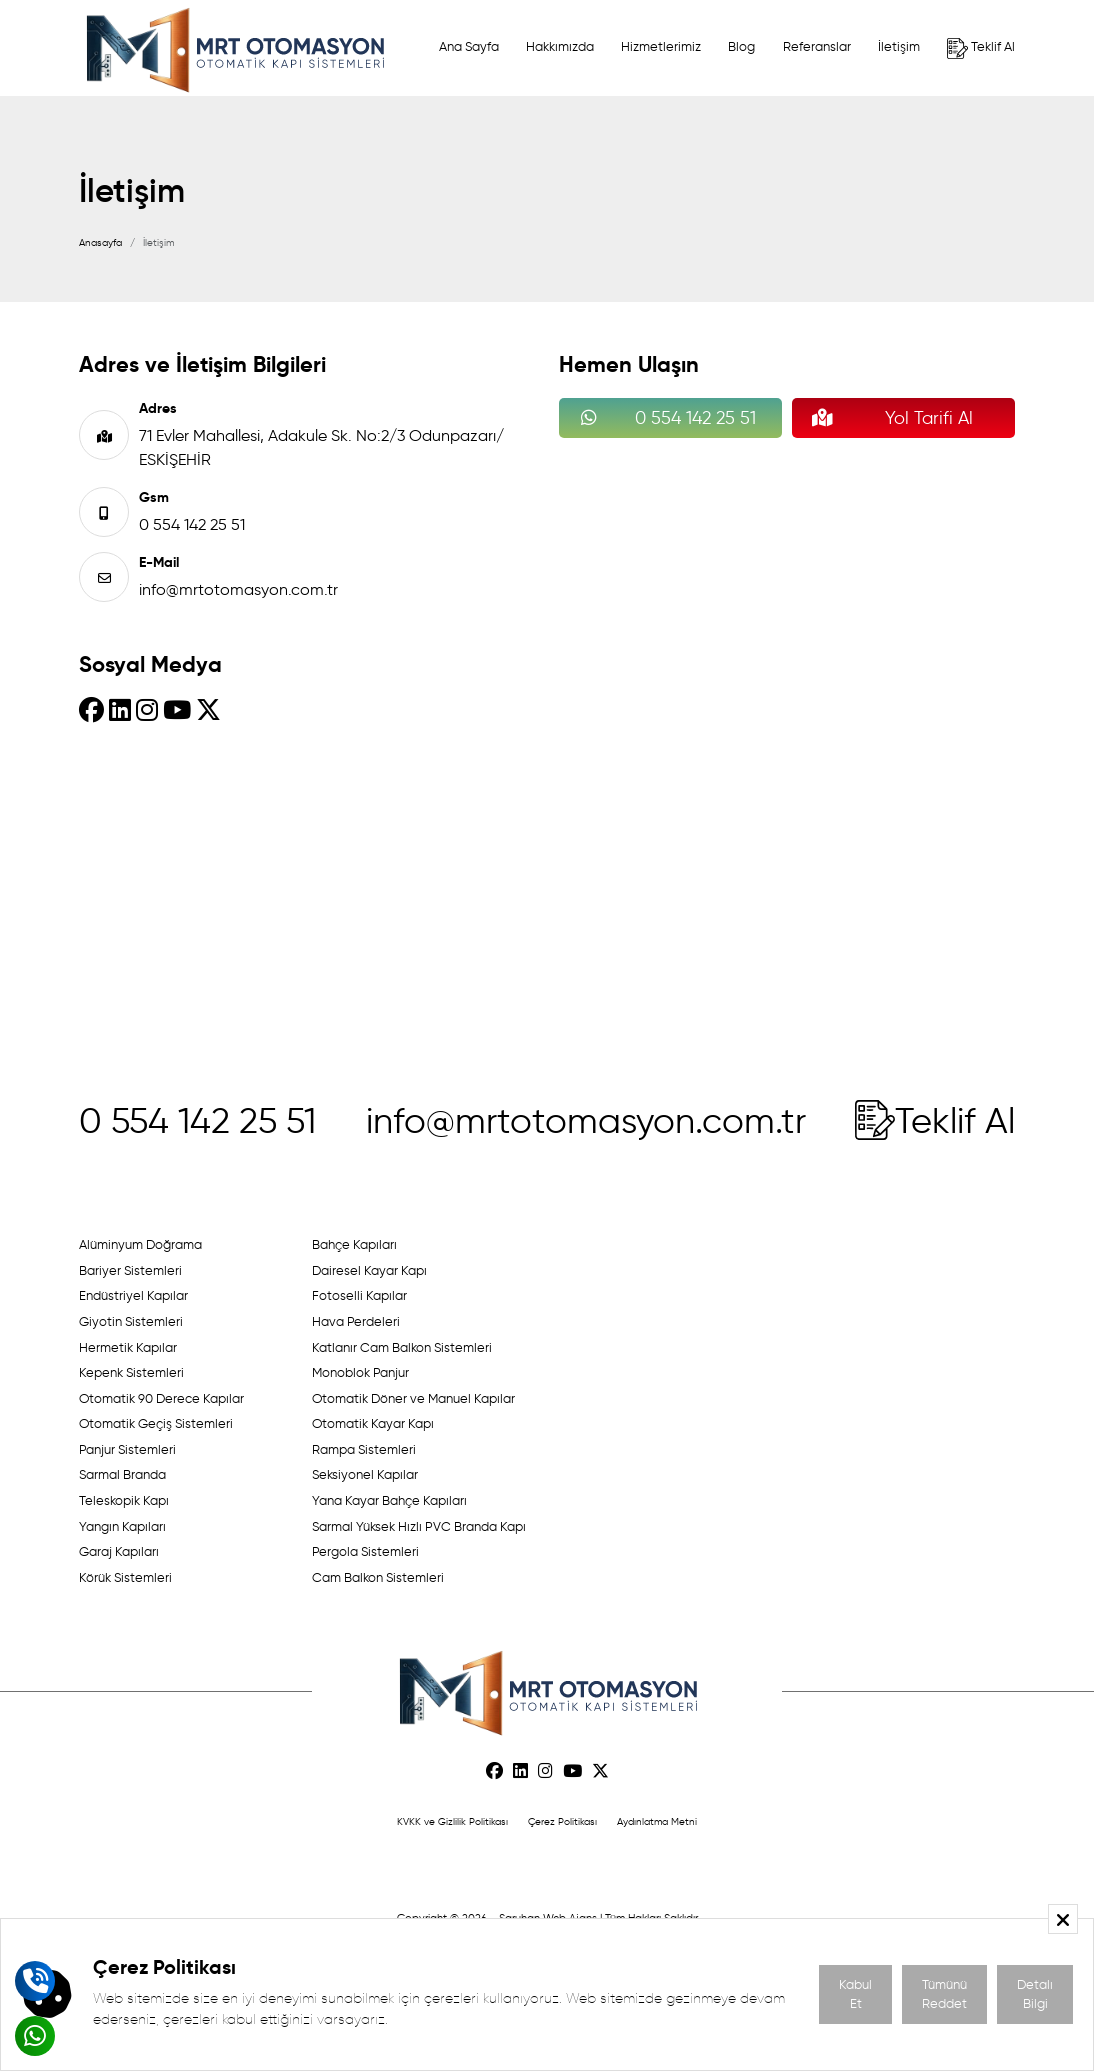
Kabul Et (855, 1994)
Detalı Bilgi (1035, 1994)
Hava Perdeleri (356, 1321)
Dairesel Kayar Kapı (369, 1270)
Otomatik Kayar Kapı (373, 1423)
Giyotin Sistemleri (131, 1321)
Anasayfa (100, 242)
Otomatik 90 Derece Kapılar (161, 1398)
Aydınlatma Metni (657, 1821)
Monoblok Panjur (360, 1372)
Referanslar (817, 46)
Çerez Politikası (562, 1821)
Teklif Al (981, 48)
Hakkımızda (560, 46)
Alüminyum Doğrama (140, 1244)
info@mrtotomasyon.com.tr (238, 589)
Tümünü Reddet (944, 1994)
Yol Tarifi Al (887, 418)
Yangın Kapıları (122, 1526)
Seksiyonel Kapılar (365, 1474)
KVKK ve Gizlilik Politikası (452, 1821)
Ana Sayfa (469, 46)
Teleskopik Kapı (124, 1500)
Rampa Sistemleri (364, 1449)
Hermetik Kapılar (128, 1347)
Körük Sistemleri (125, 1577)
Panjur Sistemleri (127, 1449)
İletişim (899, 46)
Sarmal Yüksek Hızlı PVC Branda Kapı (419, 1526)
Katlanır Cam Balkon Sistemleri (402, 1347)
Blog (741, 46)
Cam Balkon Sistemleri (378, 1577)
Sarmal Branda (122, 1474)
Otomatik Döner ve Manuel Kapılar (413, 1398)
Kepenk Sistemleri (131, 1372)
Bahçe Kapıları (354, 1244)
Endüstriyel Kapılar (133, 1295)
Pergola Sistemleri (365, 1551)
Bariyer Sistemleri (130, 1270)
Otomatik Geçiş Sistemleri (156, 1423)
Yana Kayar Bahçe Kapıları (389, 1500)
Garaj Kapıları (119, 1551)
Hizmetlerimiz (661, 46)
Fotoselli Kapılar (359, 1295)
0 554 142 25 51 (192, 524)
